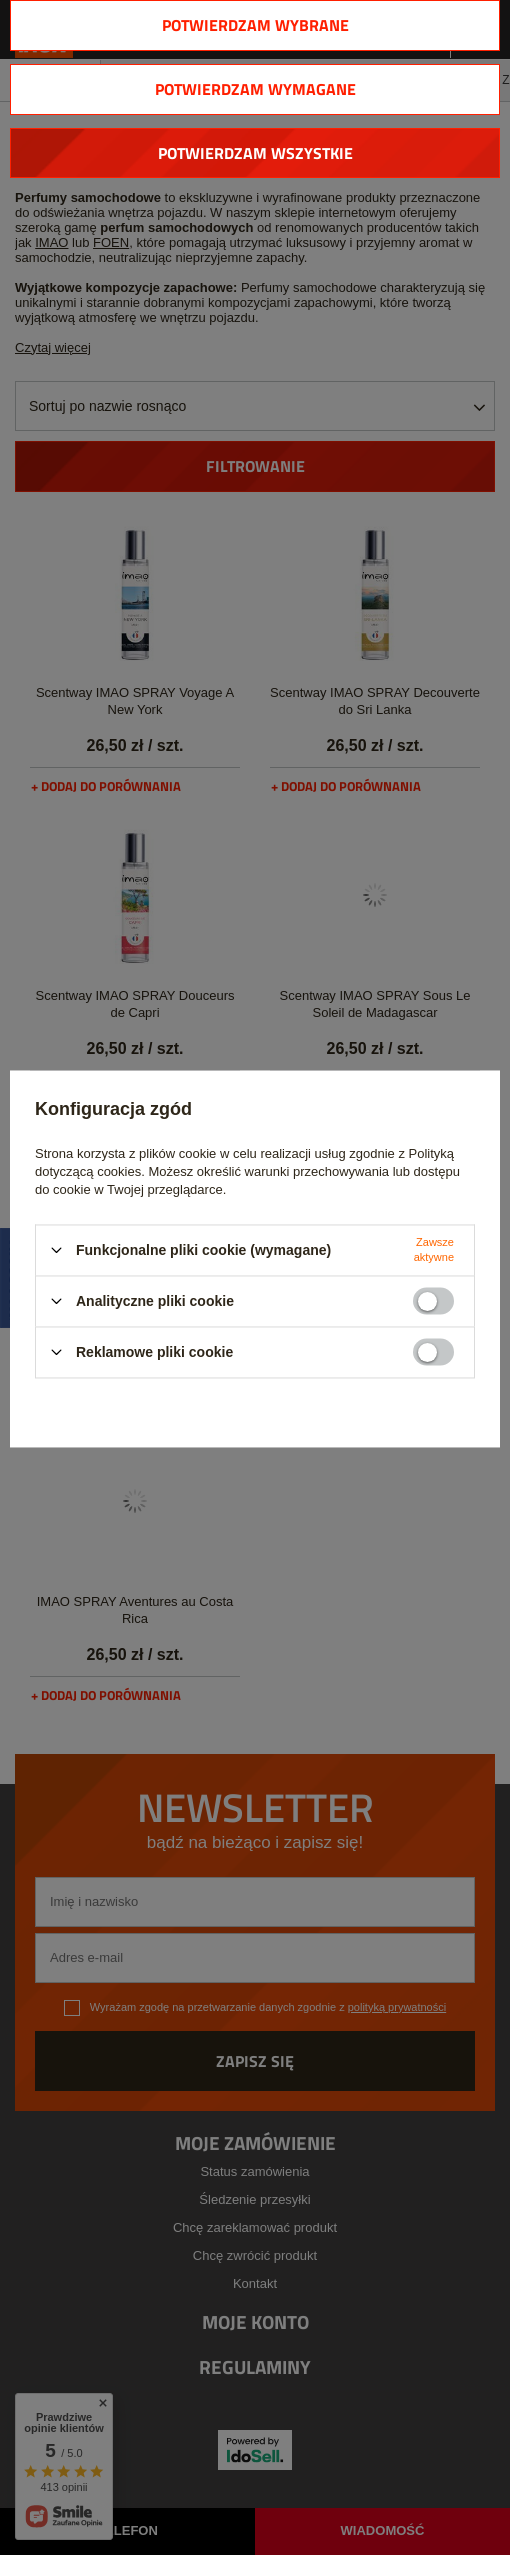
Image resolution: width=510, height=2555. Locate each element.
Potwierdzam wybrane (255, 25)
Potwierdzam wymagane (255, 89)
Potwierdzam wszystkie (255, 153)
